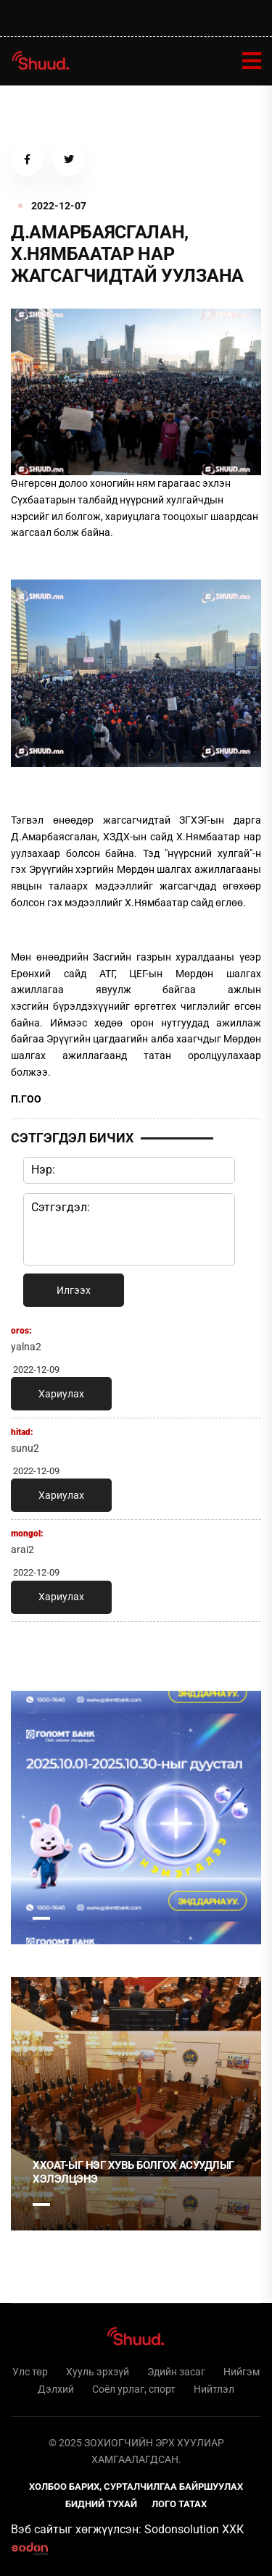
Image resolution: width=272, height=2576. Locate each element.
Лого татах (179, 2503)
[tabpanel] (136, 1817)
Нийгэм (241, 2372)
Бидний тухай (101, 2503)
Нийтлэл (214, 2389)
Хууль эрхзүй (97, 2372)
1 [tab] (41, 1918)
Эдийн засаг (176, 2372)
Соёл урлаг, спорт (134, 2389)
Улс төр (30, 2372)
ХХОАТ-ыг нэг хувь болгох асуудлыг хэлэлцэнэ (133, 2172)
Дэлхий (56, 2389)
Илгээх (74, 1290)
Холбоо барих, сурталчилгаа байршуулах (136, 2486)
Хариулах (61, 1394)
